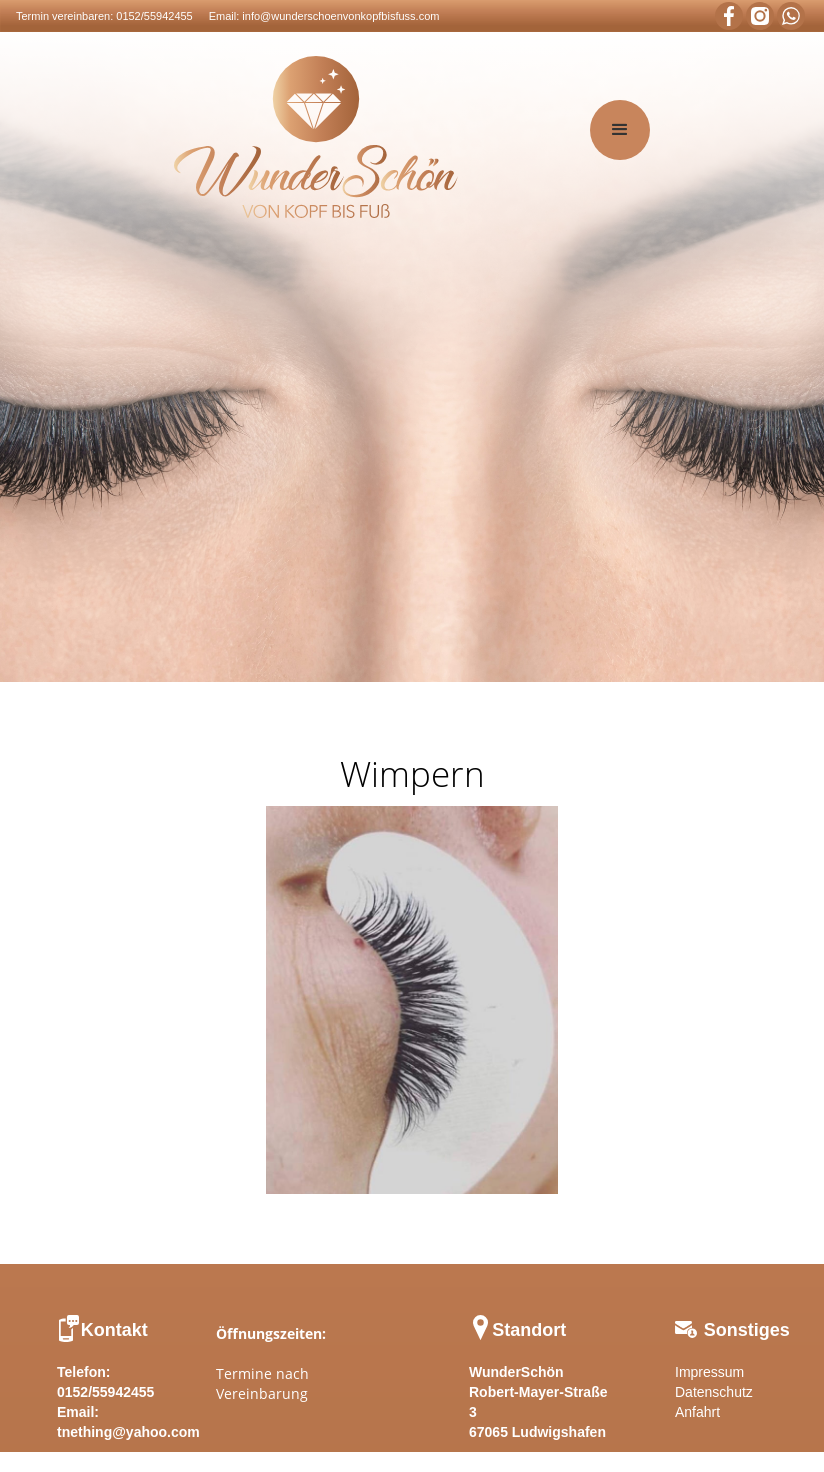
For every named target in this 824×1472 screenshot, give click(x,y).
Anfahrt (697, 1412)
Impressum (709, 1372)
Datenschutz (714, 1392)
